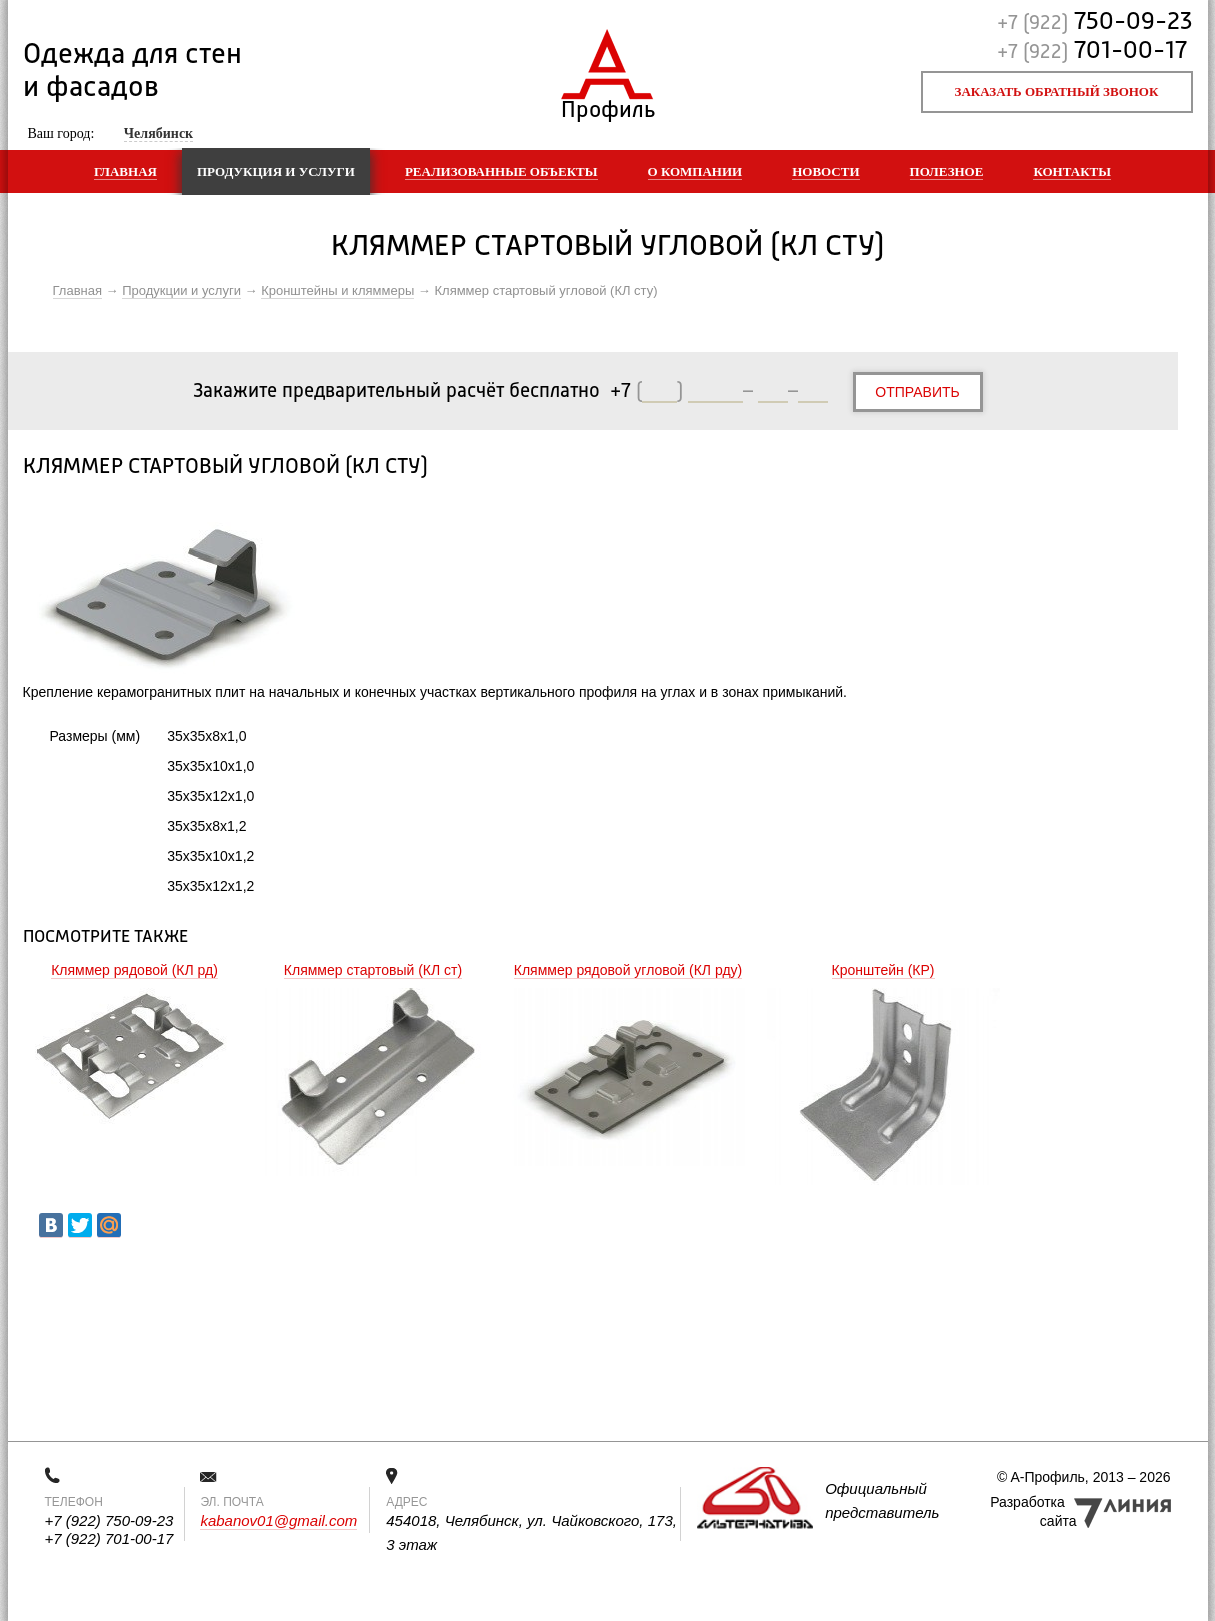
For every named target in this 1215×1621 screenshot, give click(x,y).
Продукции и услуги (181, 290)
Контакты (1072, 171)
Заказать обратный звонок (1057, 91)
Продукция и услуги (276, 171)
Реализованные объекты (501, 171)
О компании (695, 171)
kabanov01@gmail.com (278, 1520)
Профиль (607, 105)
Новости (825, 171)
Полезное (947, 171)
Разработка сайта (1033, 1511)
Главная (125, 171)
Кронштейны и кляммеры (337, 290)
